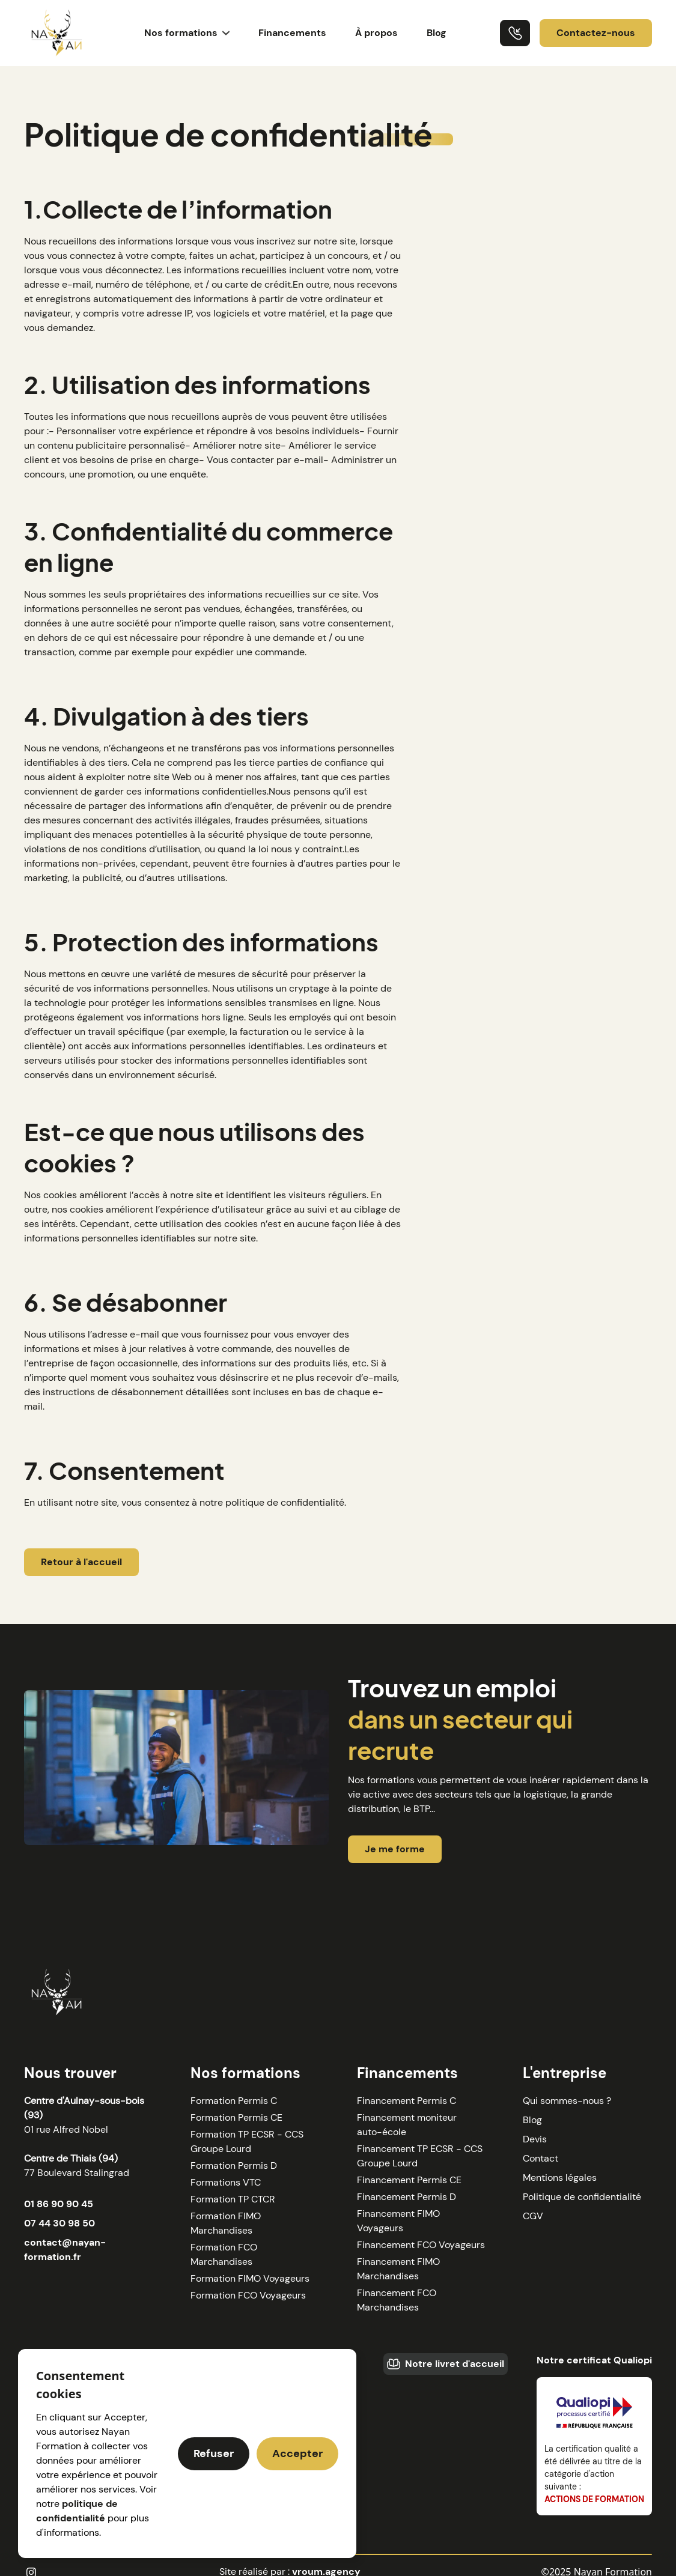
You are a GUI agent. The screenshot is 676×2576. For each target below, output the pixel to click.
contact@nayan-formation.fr (65, 2249)
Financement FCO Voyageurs (421, 2244)
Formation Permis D (233, 2165)
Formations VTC (225, 2182)
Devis (535, 2139)
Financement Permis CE (409, 2180)
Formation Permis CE (236, 2117)
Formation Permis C (233, 2100)
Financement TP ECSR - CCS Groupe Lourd (420, 2155)
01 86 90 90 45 (58, 2204)
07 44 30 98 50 (59, 2223)
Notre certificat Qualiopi (594, 2360)
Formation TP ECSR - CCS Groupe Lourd (246, 2141)
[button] (187, 33)
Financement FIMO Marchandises (398, 2268)
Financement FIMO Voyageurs (398, 2220)
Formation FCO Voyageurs (248, 2295)
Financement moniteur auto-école (407, 2124)
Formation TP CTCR (232, 2199)
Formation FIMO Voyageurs (249, 2278)
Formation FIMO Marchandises (225, 2223)
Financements (292, 32)
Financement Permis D (406, 2196)
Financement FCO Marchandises (396, 2300)
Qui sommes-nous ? (567, 2100)
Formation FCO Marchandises (223, 2254)
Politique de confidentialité (582, 2196)
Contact (540, 2158)
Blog (436, 32)
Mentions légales (560, 2177)
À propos (376, 32)
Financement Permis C (406, 2100)
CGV (533, 2216)
